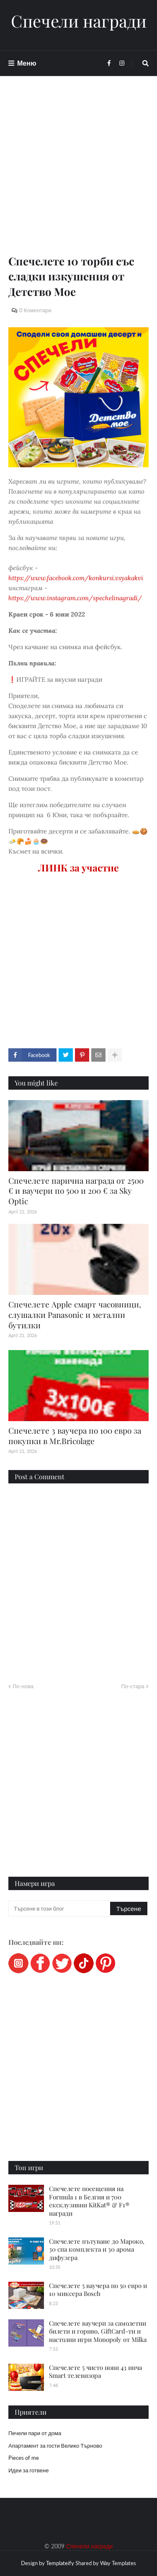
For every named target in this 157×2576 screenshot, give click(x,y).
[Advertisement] (78, 175)
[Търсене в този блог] (60, 1908)
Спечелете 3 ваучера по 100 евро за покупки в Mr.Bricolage (74, 1435)
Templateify (60, 2563)
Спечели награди (79, 21)
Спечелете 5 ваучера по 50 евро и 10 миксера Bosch (98, 2289)
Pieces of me (23, 2457)
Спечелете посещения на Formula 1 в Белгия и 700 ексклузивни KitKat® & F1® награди (89, 2200)
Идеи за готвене (28, 2470)
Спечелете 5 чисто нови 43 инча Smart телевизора (95, 2371)
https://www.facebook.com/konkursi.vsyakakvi (75, 578)
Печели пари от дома (34, 2433)
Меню (26, 63)
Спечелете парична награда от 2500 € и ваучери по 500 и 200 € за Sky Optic (76, 1190)
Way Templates (118, 2563)
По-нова (23, 1686)
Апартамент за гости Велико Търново (55, 2445)
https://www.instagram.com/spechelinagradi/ (75, 598)
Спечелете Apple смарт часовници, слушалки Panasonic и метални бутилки (74, 1314)
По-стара (132, 1686)
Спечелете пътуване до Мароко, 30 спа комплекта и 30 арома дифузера (96, 2249)
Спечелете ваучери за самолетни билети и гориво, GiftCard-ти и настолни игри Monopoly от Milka (98, 2331)
